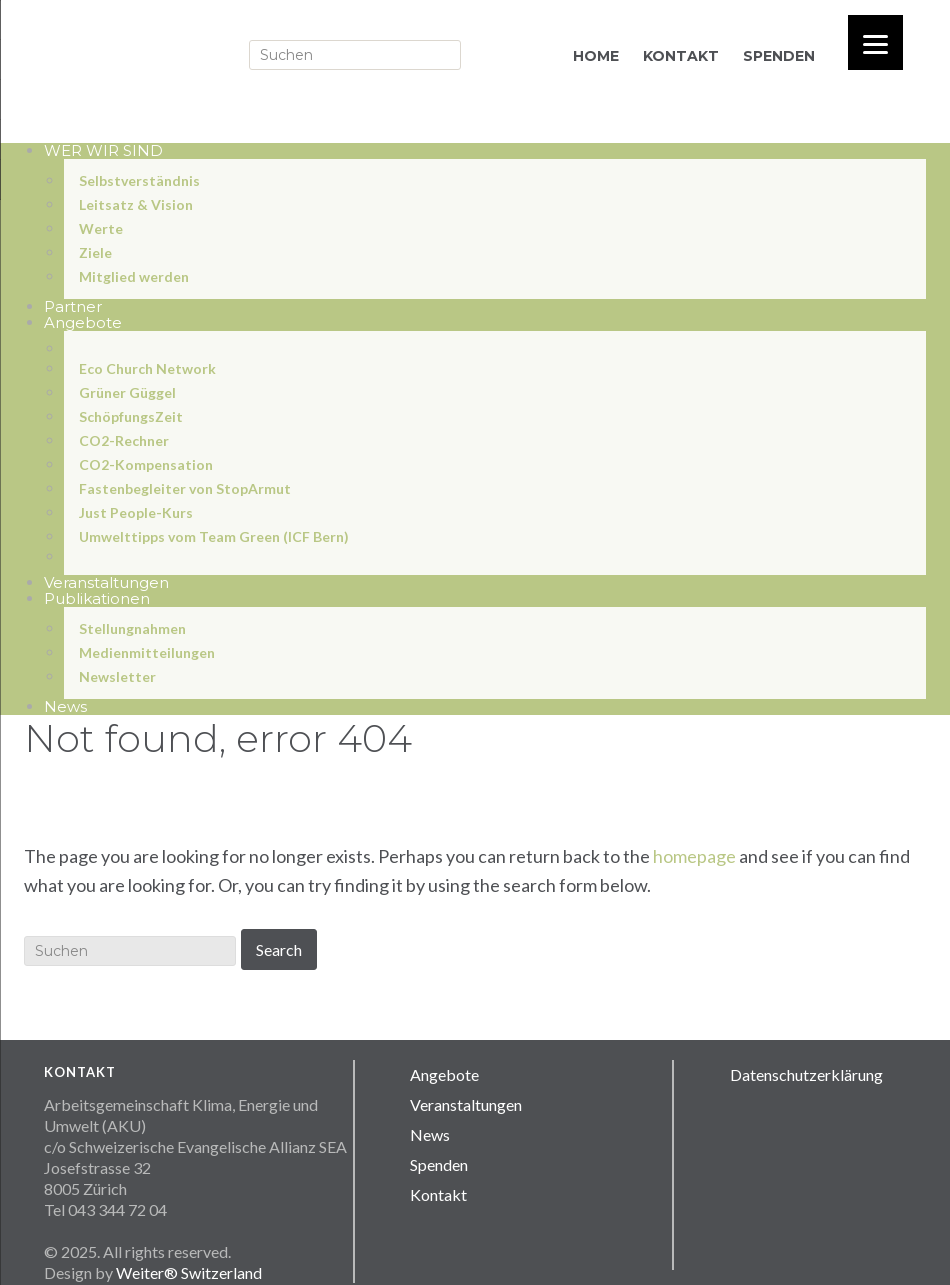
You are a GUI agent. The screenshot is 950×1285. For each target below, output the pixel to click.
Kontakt (438, 1194)
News (430, 1134)
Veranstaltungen (466, 1104)
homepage (694, 856)
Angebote (444, 1074)
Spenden (439, 1164)
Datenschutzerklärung (806, 1074)
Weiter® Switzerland (189, 1272)
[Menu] (875, 42)
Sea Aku (224, 52)
